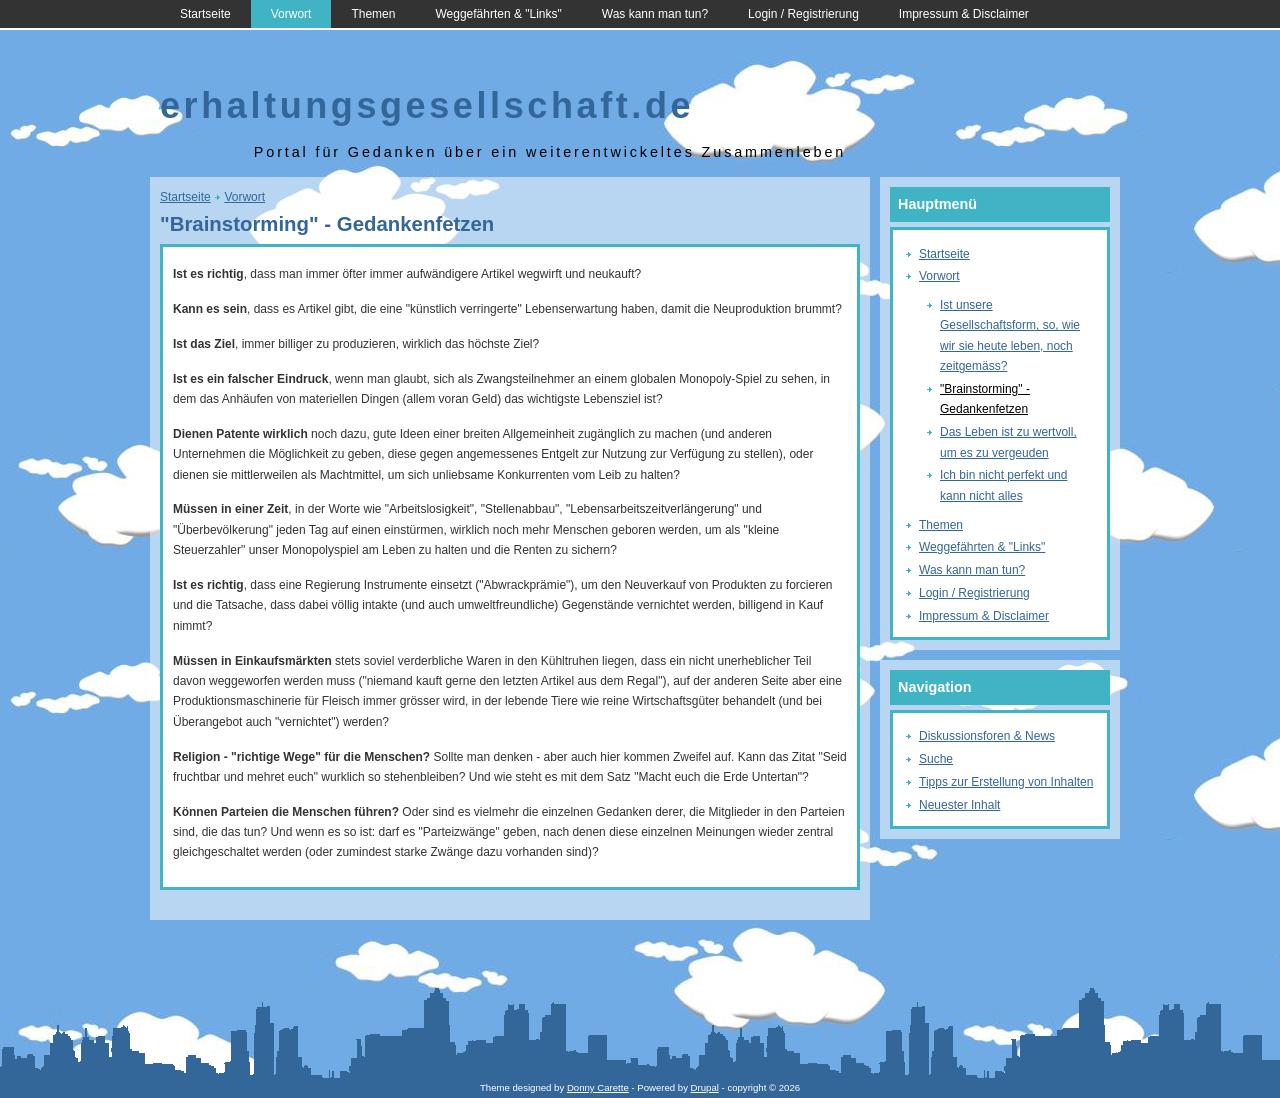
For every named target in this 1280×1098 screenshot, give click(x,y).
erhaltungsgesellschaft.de (427, 105)
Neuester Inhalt (959, 805)
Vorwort (291, 14)
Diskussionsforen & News (987, 736)
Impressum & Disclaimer (964, 14)
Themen (373, 14)
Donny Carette (598, 1087)
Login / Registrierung (803, 14)
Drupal (705, 1087)
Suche (936, 759)
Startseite (205, 14)
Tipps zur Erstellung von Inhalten (1006, 782)
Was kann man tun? (655, 14)
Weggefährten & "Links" (498, 14)
